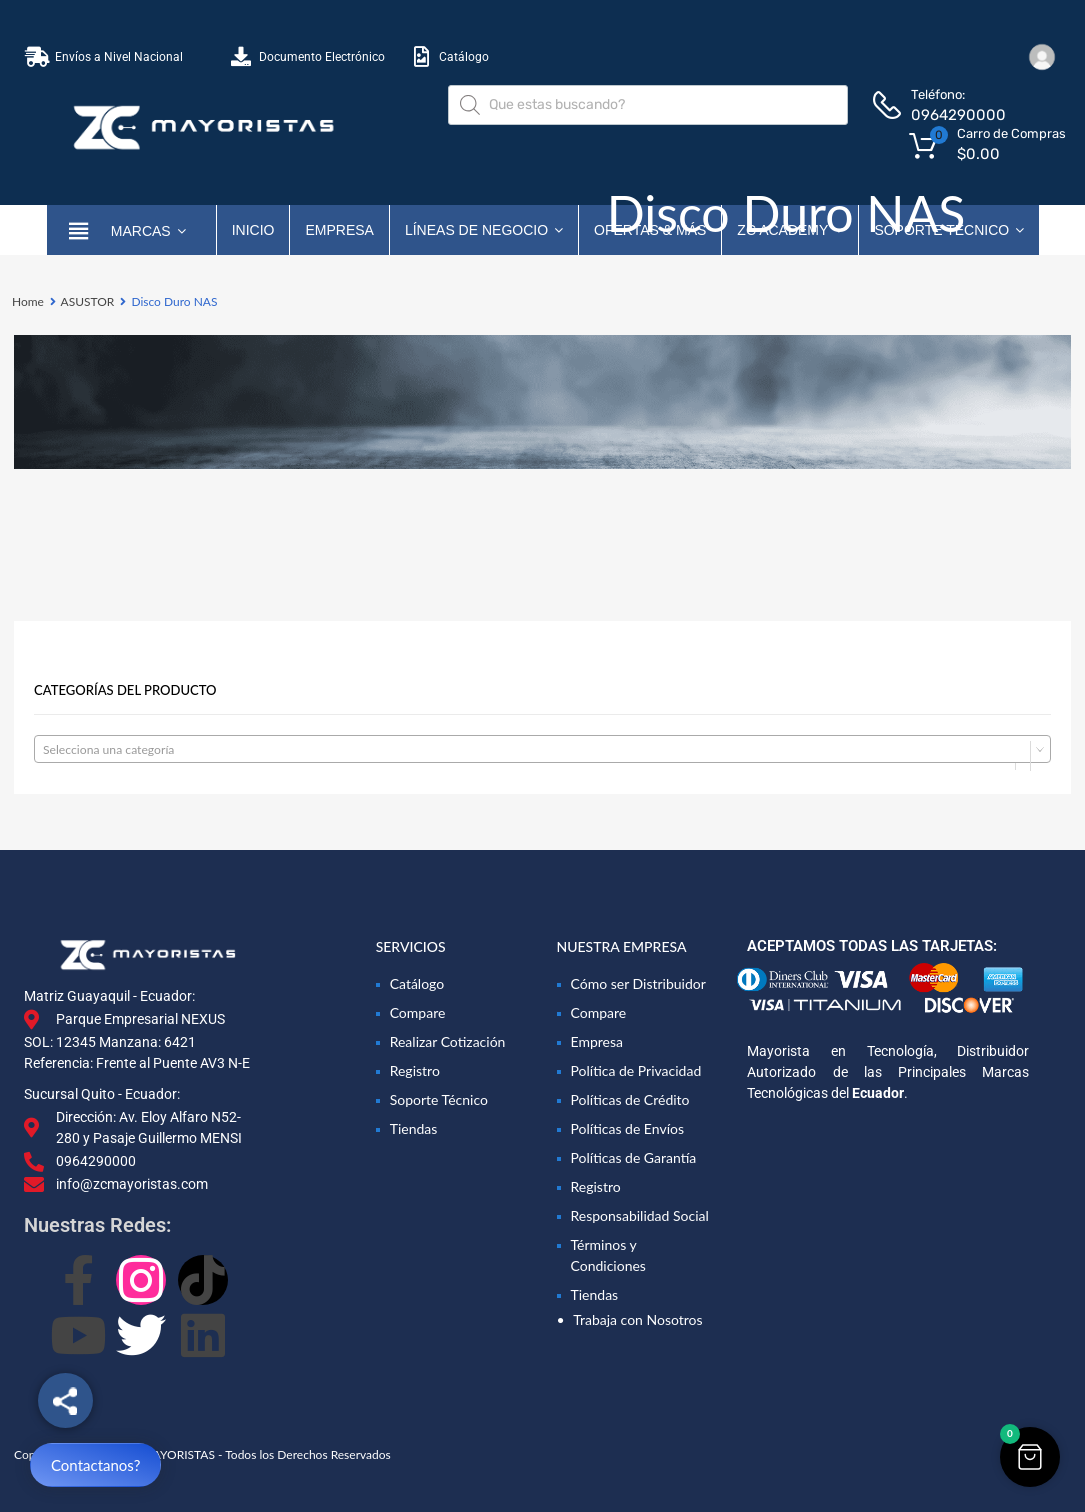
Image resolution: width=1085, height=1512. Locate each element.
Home (28, 301)
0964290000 (958, 115)
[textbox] (542, 750)
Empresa (339, 230)
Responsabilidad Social (640, 1215)
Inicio (253, 230)
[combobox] (542, 749)
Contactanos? (95, 1465)
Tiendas (414, 1128)
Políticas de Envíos (628, 1128)
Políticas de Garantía (634, 1157)
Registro (415, 1070)
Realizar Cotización (448, 1041)
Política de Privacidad (636, 1070)
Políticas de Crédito (630, 1099)
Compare (418, 1012)
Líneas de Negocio (484, 230)
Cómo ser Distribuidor (638, 983)
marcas (148, 230)
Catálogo (417, 983)
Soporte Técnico (439, 1099)
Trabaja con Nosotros (637, 1319)
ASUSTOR (88, 301)
